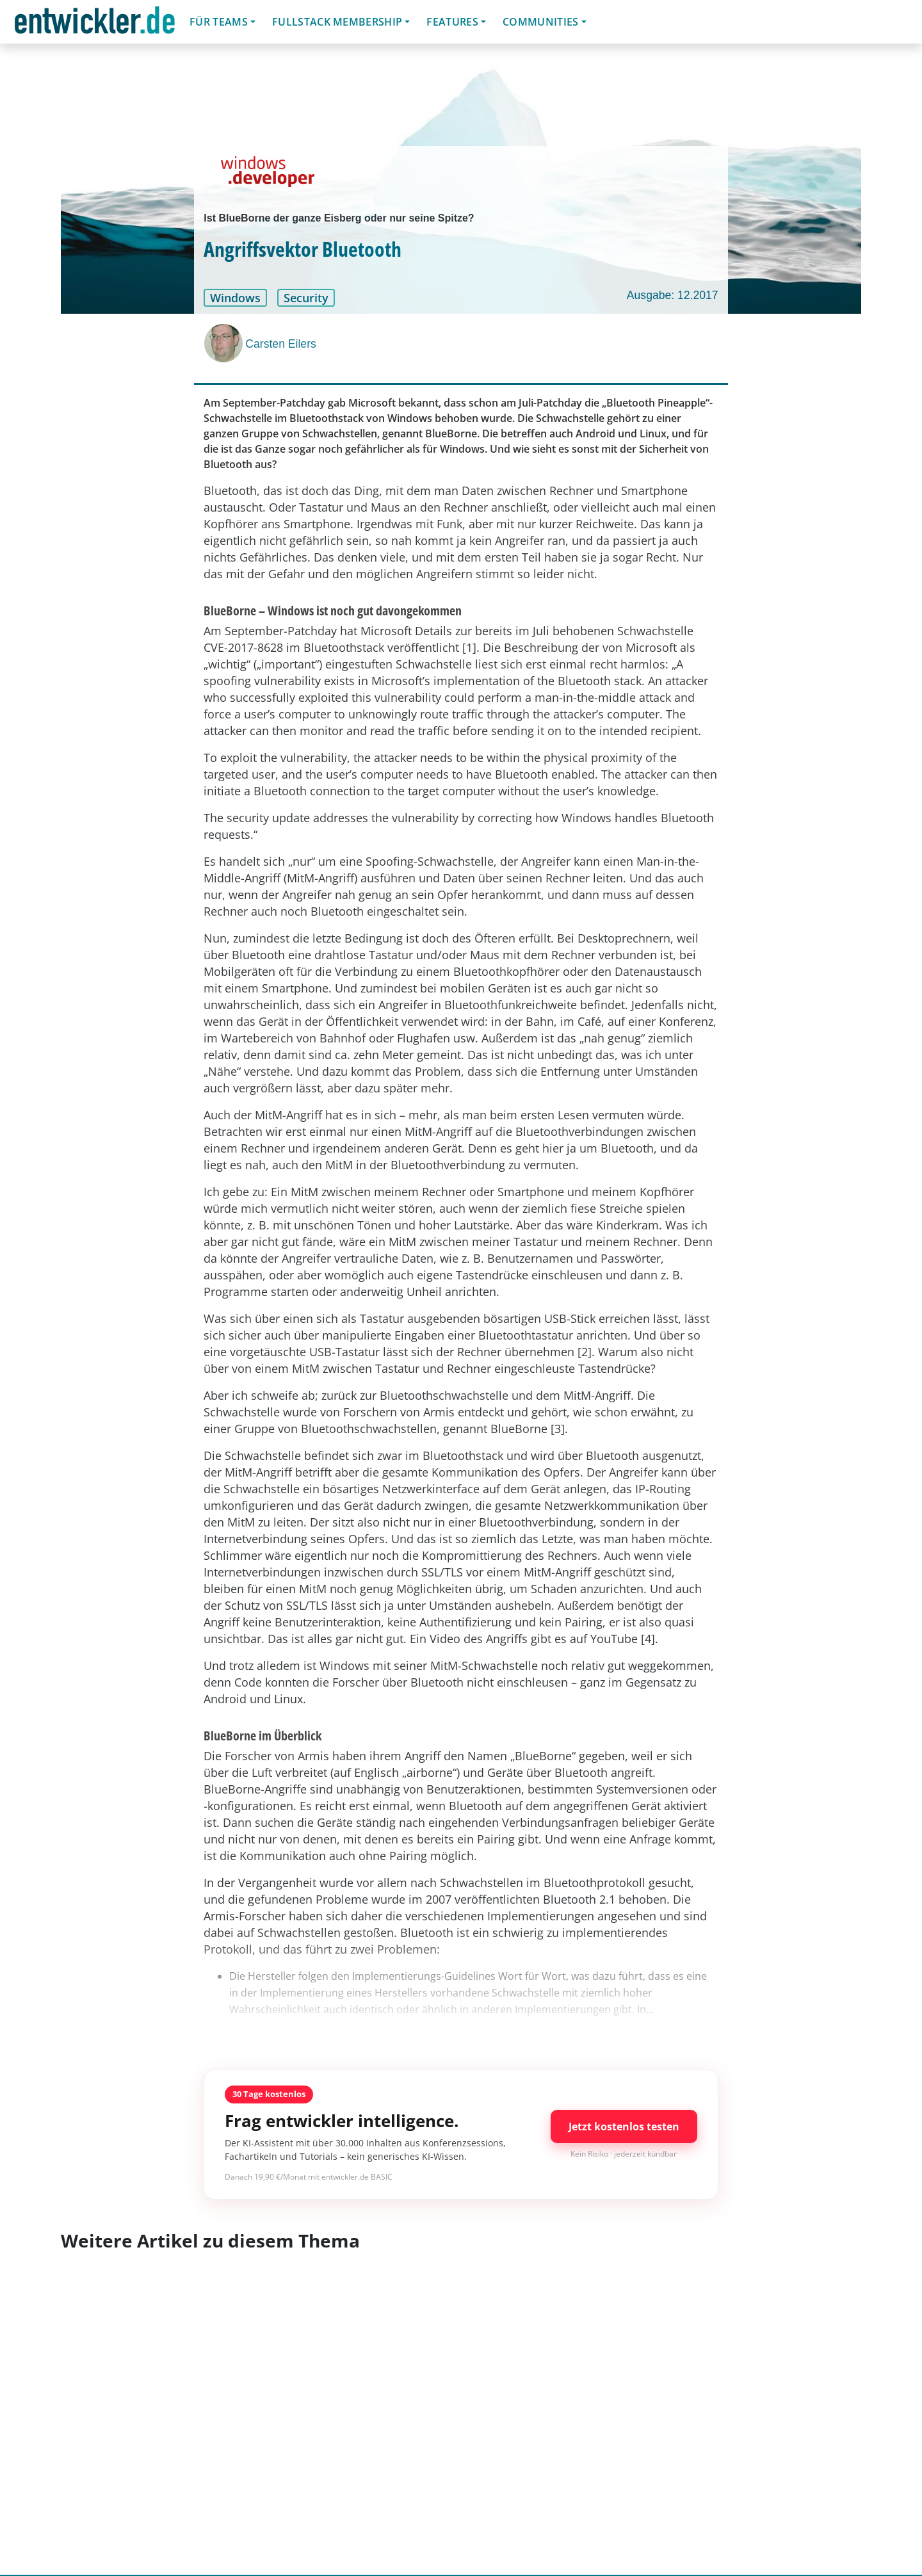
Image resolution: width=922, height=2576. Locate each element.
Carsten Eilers (280, 343)
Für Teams (219, 22)
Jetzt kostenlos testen (624, 2126)
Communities (541, 22)
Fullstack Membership (337, 22)
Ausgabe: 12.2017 (672, 295)
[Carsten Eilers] (224, 343)
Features (452, 22)
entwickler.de (95, 24)
